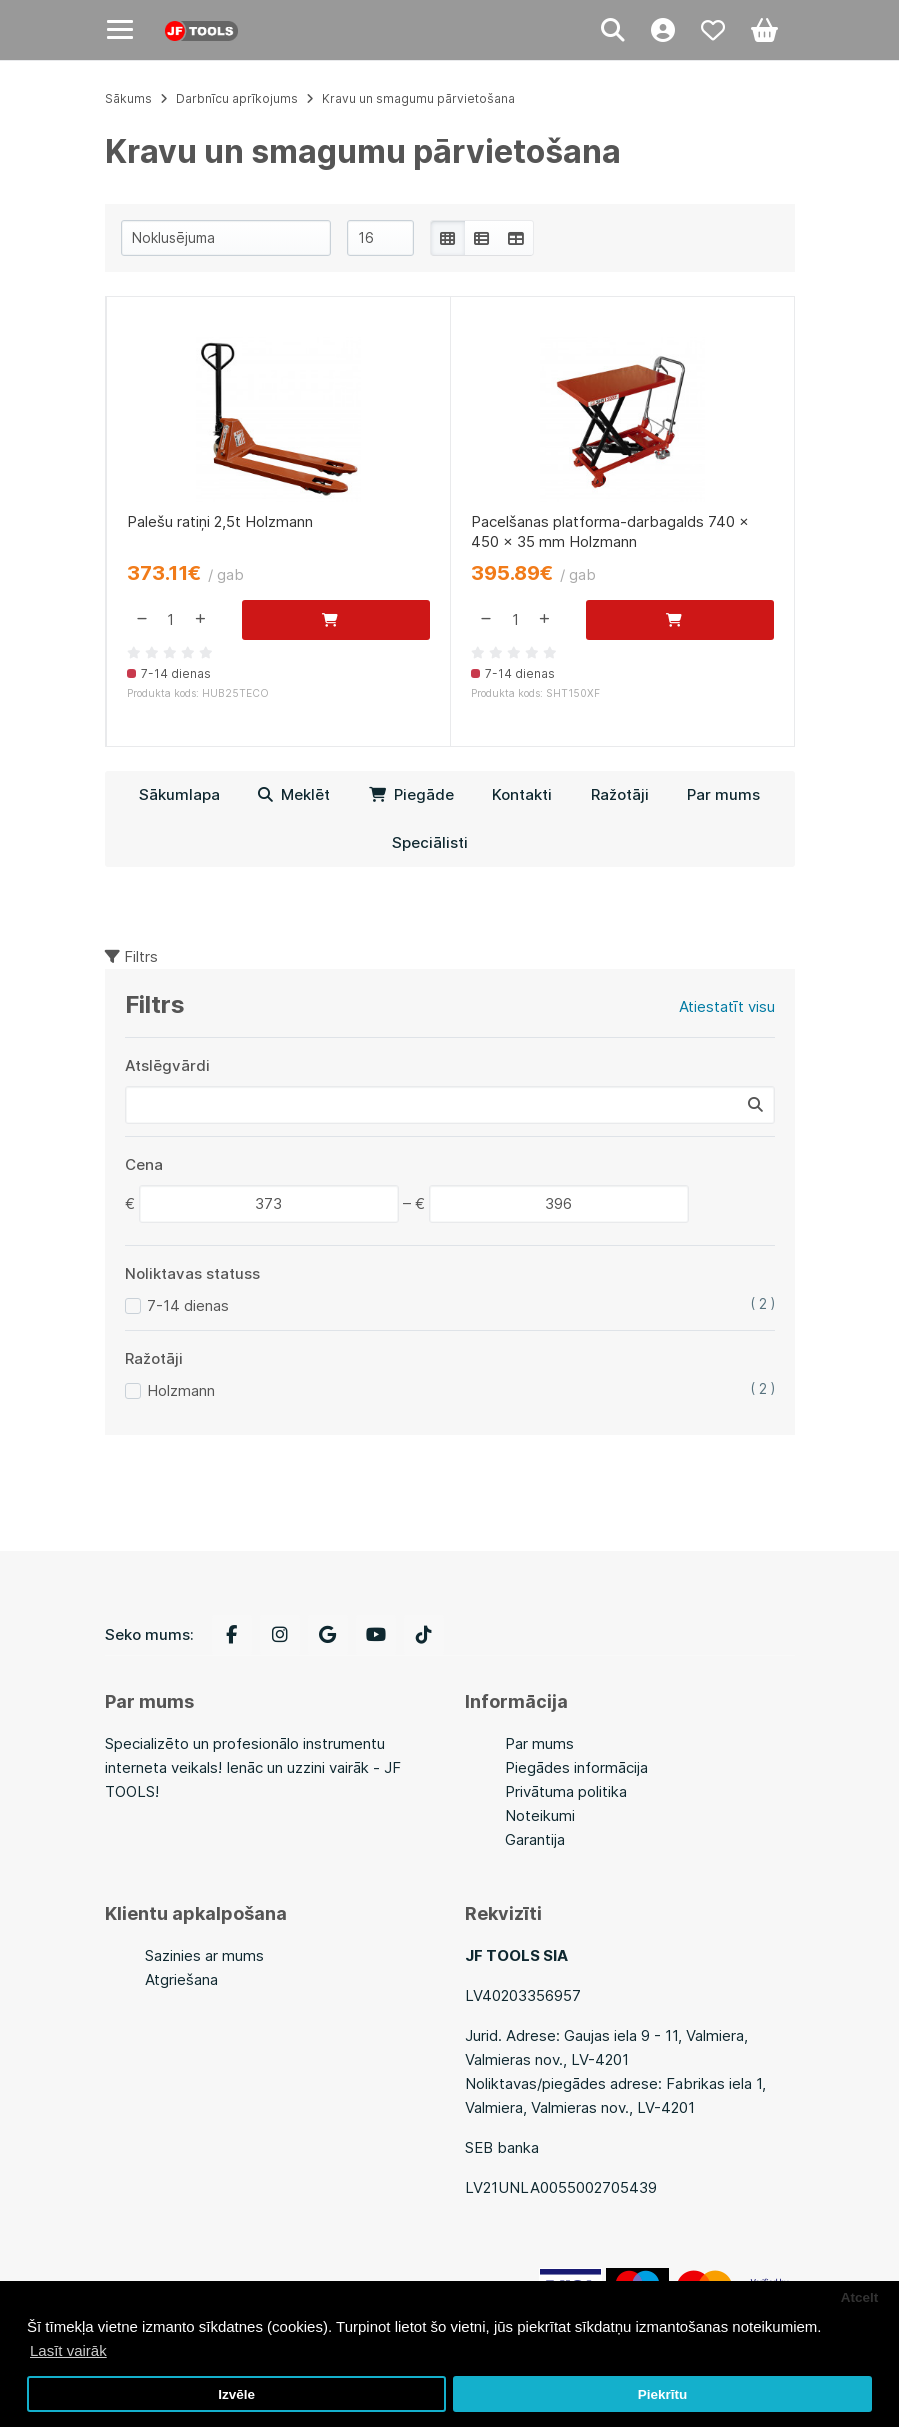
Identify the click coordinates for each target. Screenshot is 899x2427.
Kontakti (522, 794)
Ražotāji (620, 794)
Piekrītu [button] (663, 2394)
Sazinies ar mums (204, 1955)
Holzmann (181, 1390)
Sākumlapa (179, 794)
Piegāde (411, 794)
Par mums (723, 794)
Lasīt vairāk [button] (68, 2350)
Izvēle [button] (236, 2394)
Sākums (128, 98)
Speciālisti (430, 842)
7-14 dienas (188, 1305)
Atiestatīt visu (727, 1006)
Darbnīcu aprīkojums (237, 98)
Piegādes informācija (576, 1767)
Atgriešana (181, 1979)
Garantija (535, 1839)
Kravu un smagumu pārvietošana (418, 98)
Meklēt (294, 794)
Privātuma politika (566, 1791)
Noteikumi (540, 1815)
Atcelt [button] (860, 2297)
